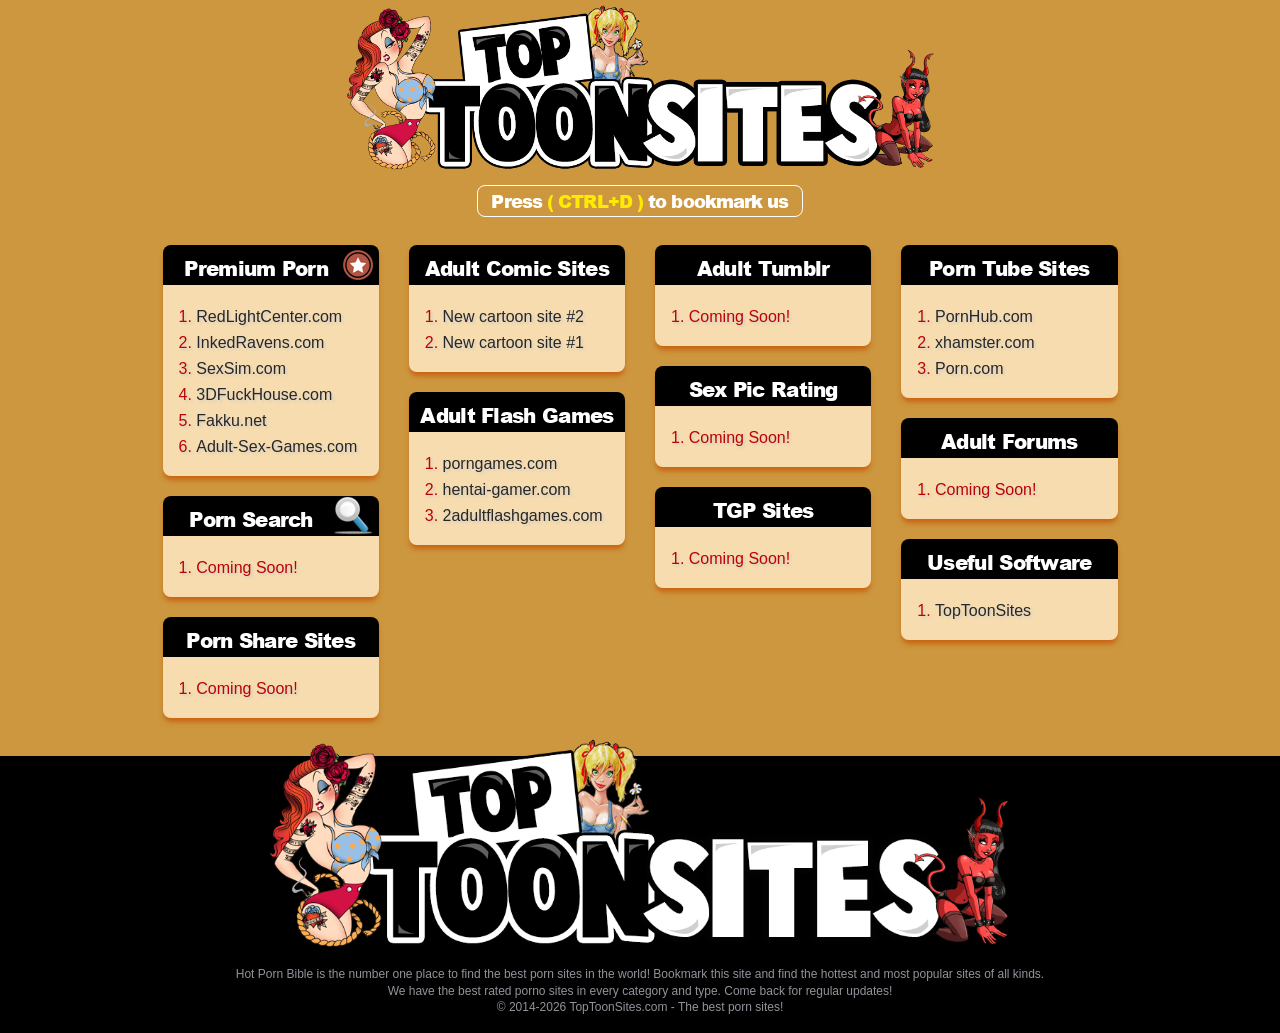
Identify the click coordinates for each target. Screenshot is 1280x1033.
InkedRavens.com (260, 342)
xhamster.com (985, 342)
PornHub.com (984, 316)
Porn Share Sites (270, 640)
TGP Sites (763, 510)
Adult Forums (1009, 441)
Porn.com (969, 368)
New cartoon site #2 (513, 316)
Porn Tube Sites (1009, 268)
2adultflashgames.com (523, 515)
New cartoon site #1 (513, 342)
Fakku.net (231, 420)
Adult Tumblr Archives (763, 269)
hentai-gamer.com (507, 489)
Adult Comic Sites (517, 268)
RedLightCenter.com (269, 316)
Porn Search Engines (250, 520)
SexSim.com (241, 368)
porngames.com (500, 463)
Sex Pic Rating (763, 389)
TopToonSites (983, 610)
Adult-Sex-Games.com (276, 446)
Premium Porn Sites (256, 269)
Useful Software (1009, 562)
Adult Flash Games (516, 415)
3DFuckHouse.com (264, 394)
